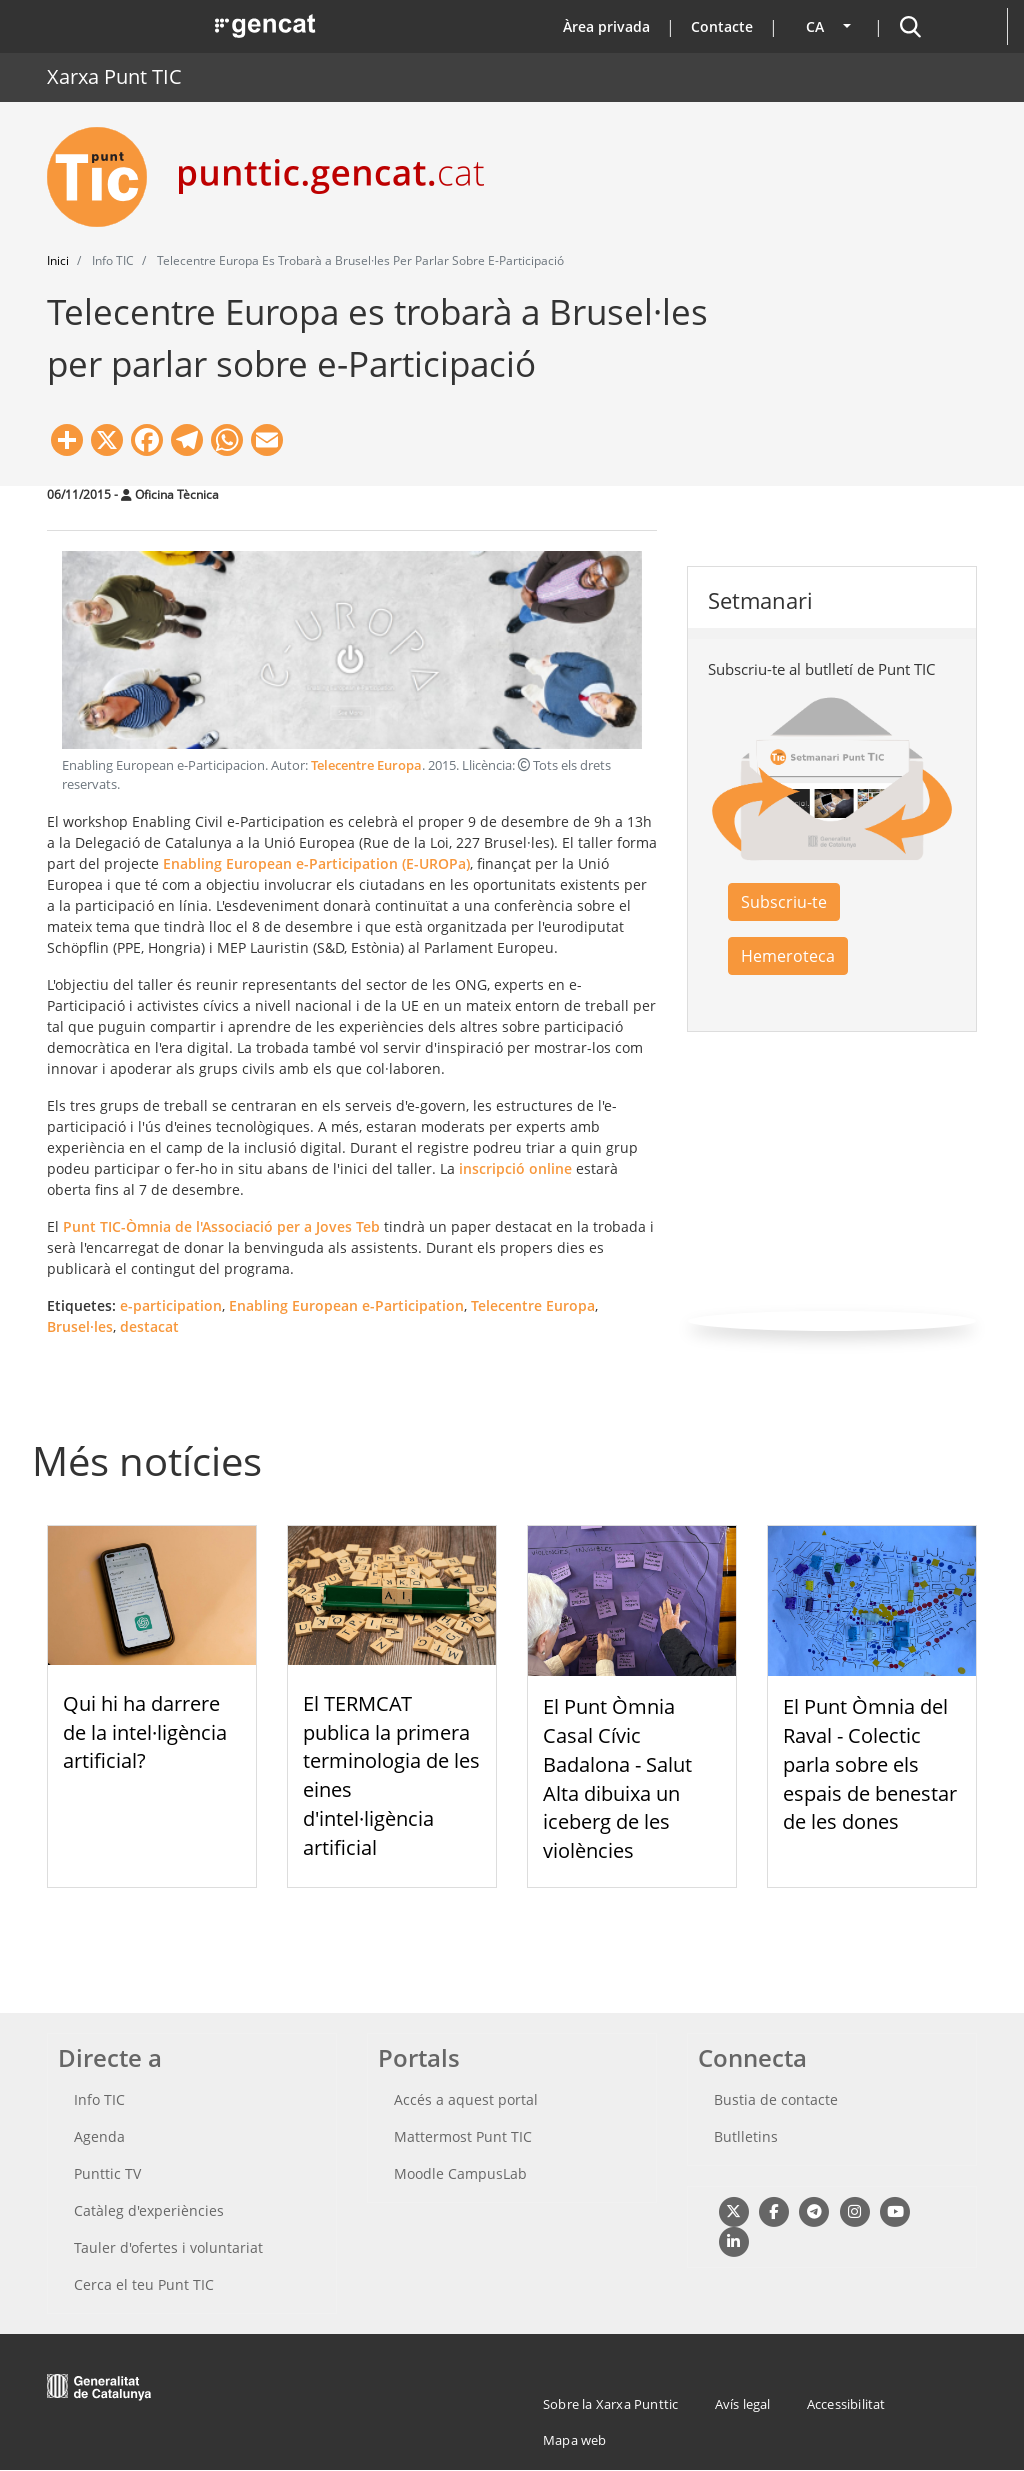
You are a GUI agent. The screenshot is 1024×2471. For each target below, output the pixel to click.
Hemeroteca (788, 956)
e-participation (171, 1305)
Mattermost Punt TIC (463, 2136)
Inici (58, 260)
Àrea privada (606, 26)
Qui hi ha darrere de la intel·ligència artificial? (145, 1732)
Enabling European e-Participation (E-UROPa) (316, 863)
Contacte (722, 26)
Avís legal (743, 2404)
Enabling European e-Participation (346, 1305)
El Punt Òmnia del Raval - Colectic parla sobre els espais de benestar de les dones (870, 1764)
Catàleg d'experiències (149, 2210)
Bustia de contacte (776, 2099)
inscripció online (515, 1168)
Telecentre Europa (366, 765)
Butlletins (746, 2136)
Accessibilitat (846, 2404)
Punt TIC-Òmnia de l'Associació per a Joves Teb (221, 1226)
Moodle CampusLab (460, 2173)
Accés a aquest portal (466, 2099)
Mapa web (575, 2440)
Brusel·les (80, 1326)
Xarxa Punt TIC (114, 76)
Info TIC (99, 2099)
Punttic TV (107, 2173)
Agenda (99, 2136)
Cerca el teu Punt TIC (144, 2284)
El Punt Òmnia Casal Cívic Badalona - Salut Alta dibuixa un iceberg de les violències (617, 1778)
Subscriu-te (784, 902)
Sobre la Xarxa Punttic (610, 2404)
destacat (149, 1326)
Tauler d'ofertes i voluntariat (168, 2247)
